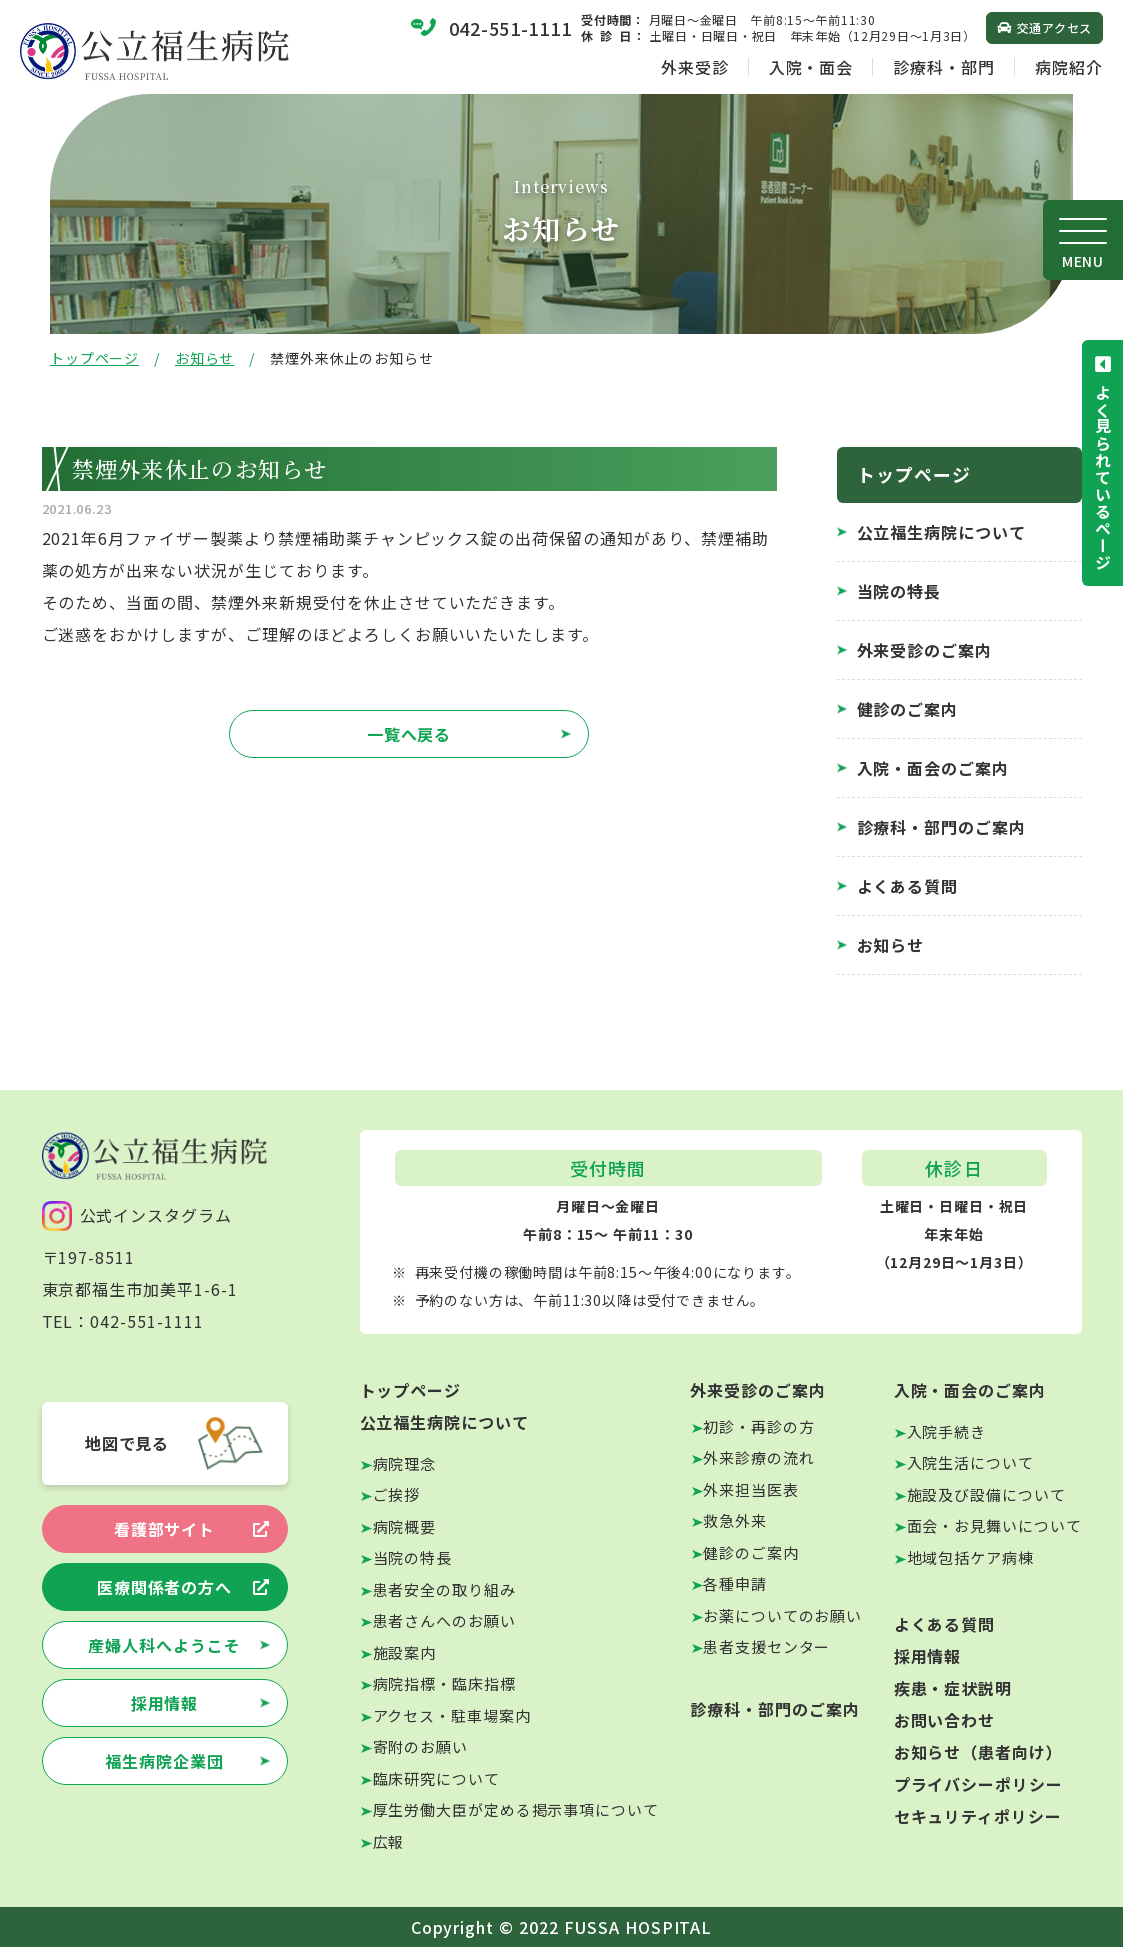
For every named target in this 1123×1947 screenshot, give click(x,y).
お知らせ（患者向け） (979, 1752)
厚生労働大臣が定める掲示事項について (516, 1809)
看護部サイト (165, 1529)
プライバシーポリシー (979, 1784)
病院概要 (405, 1526)
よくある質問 (908, 886)
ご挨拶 (397, 1494)
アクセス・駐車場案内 (452, 1715)
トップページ (94, 358)
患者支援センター (766, 1646)
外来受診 (695, 67)
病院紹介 (1069, 67)
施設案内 (405, 1652)
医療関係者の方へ (165, 1587)
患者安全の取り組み (444, 1589)
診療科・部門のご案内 (942, 827)
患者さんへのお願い (444, 1620)
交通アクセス (1054, 27)
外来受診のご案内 (925, 650)
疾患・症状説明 (953, 1688)
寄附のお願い (420, 1746)
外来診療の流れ (758, 1457)
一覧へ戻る (409, 734)
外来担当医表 (750, 1489)
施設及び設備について (986, 1494)
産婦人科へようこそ (164, 1645)
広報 (389, 1841)
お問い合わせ (945, 1720)
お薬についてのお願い (782, 1615)
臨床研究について (436, 1778)
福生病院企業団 (164, 1761)
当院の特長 (899, 591)
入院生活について (970, 1462)
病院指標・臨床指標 (444, 1683)
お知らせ (204, 358)
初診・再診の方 (758, 1426)
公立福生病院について (942, 532)
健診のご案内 (908, 709)
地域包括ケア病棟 (970, 1557)
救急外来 (735, 1520)
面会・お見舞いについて (994, 1525)
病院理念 (405, 1463)
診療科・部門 (944, 67)
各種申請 (735, 1583)
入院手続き (947, 1431)
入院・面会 (811, 67)
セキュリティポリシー (978, 1816)
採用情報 (165, 1703)
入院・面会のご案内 (933, 768)
